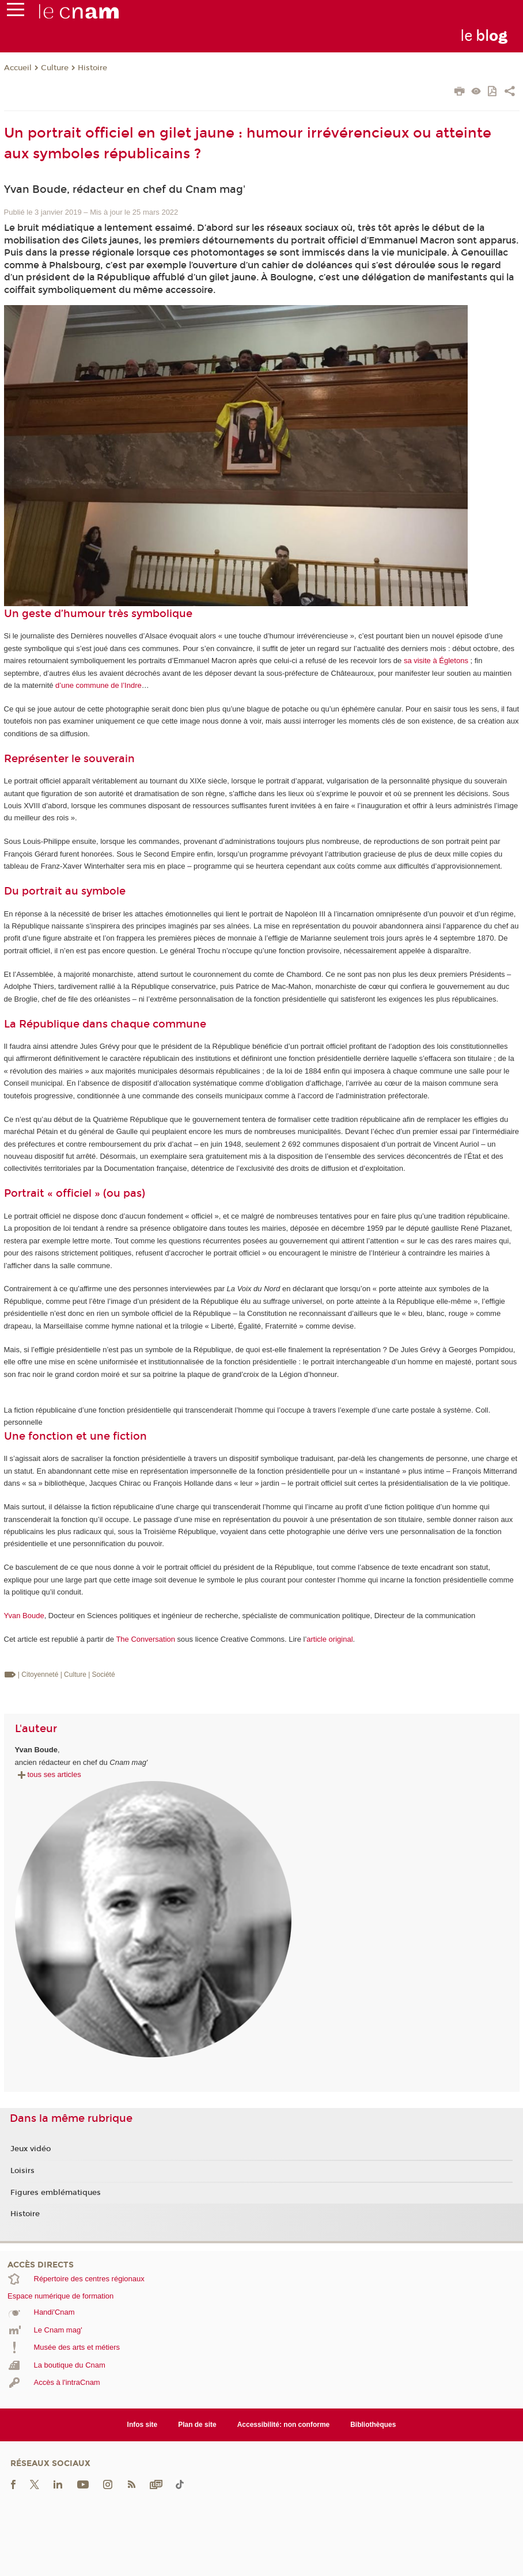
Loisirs (22, 2170)
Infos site (142, 2425)
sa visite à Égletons (436, 660)
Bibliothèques (373, 2425)
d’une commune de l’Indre (98, 685)
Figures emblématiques (55, 2192)
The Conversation (145, 1639)
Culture (55, 68)
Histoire (92, 68)
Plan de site (197, 2425)
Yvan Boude (24, 1615)
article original (329, 1639)
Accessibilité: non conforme (283, 2425)
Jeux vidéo (30, 2148)
